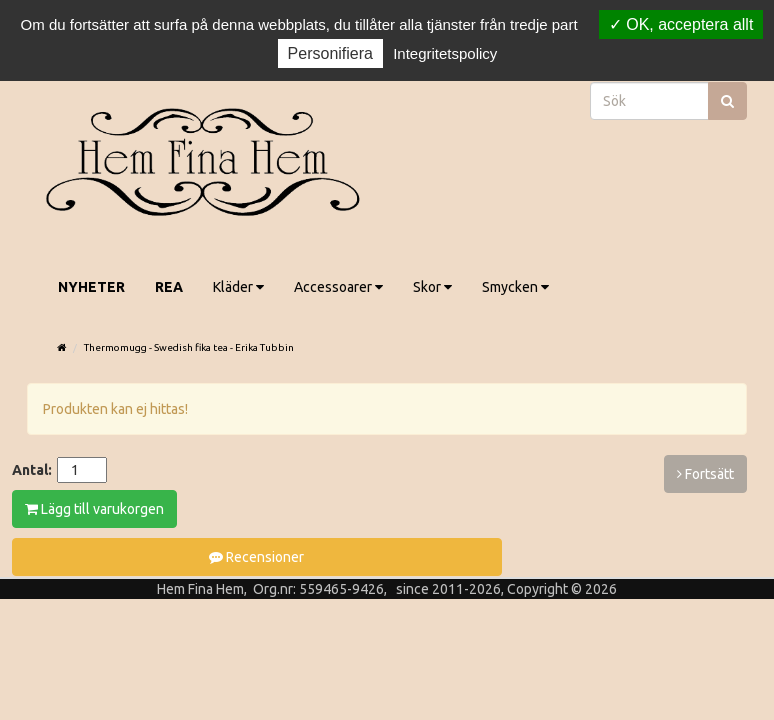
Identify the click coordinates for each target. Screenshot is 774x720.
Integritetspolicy (445, 53)
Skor (432, 287)
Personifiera (330, 53)
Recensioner (256, 557)
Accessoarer (338, 287)
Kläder (238, 287)
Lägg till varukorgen (94, 509)
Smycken (515, 287)
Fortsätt (705, 474)
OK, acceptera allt (681, 24)
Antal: (32, 470)
